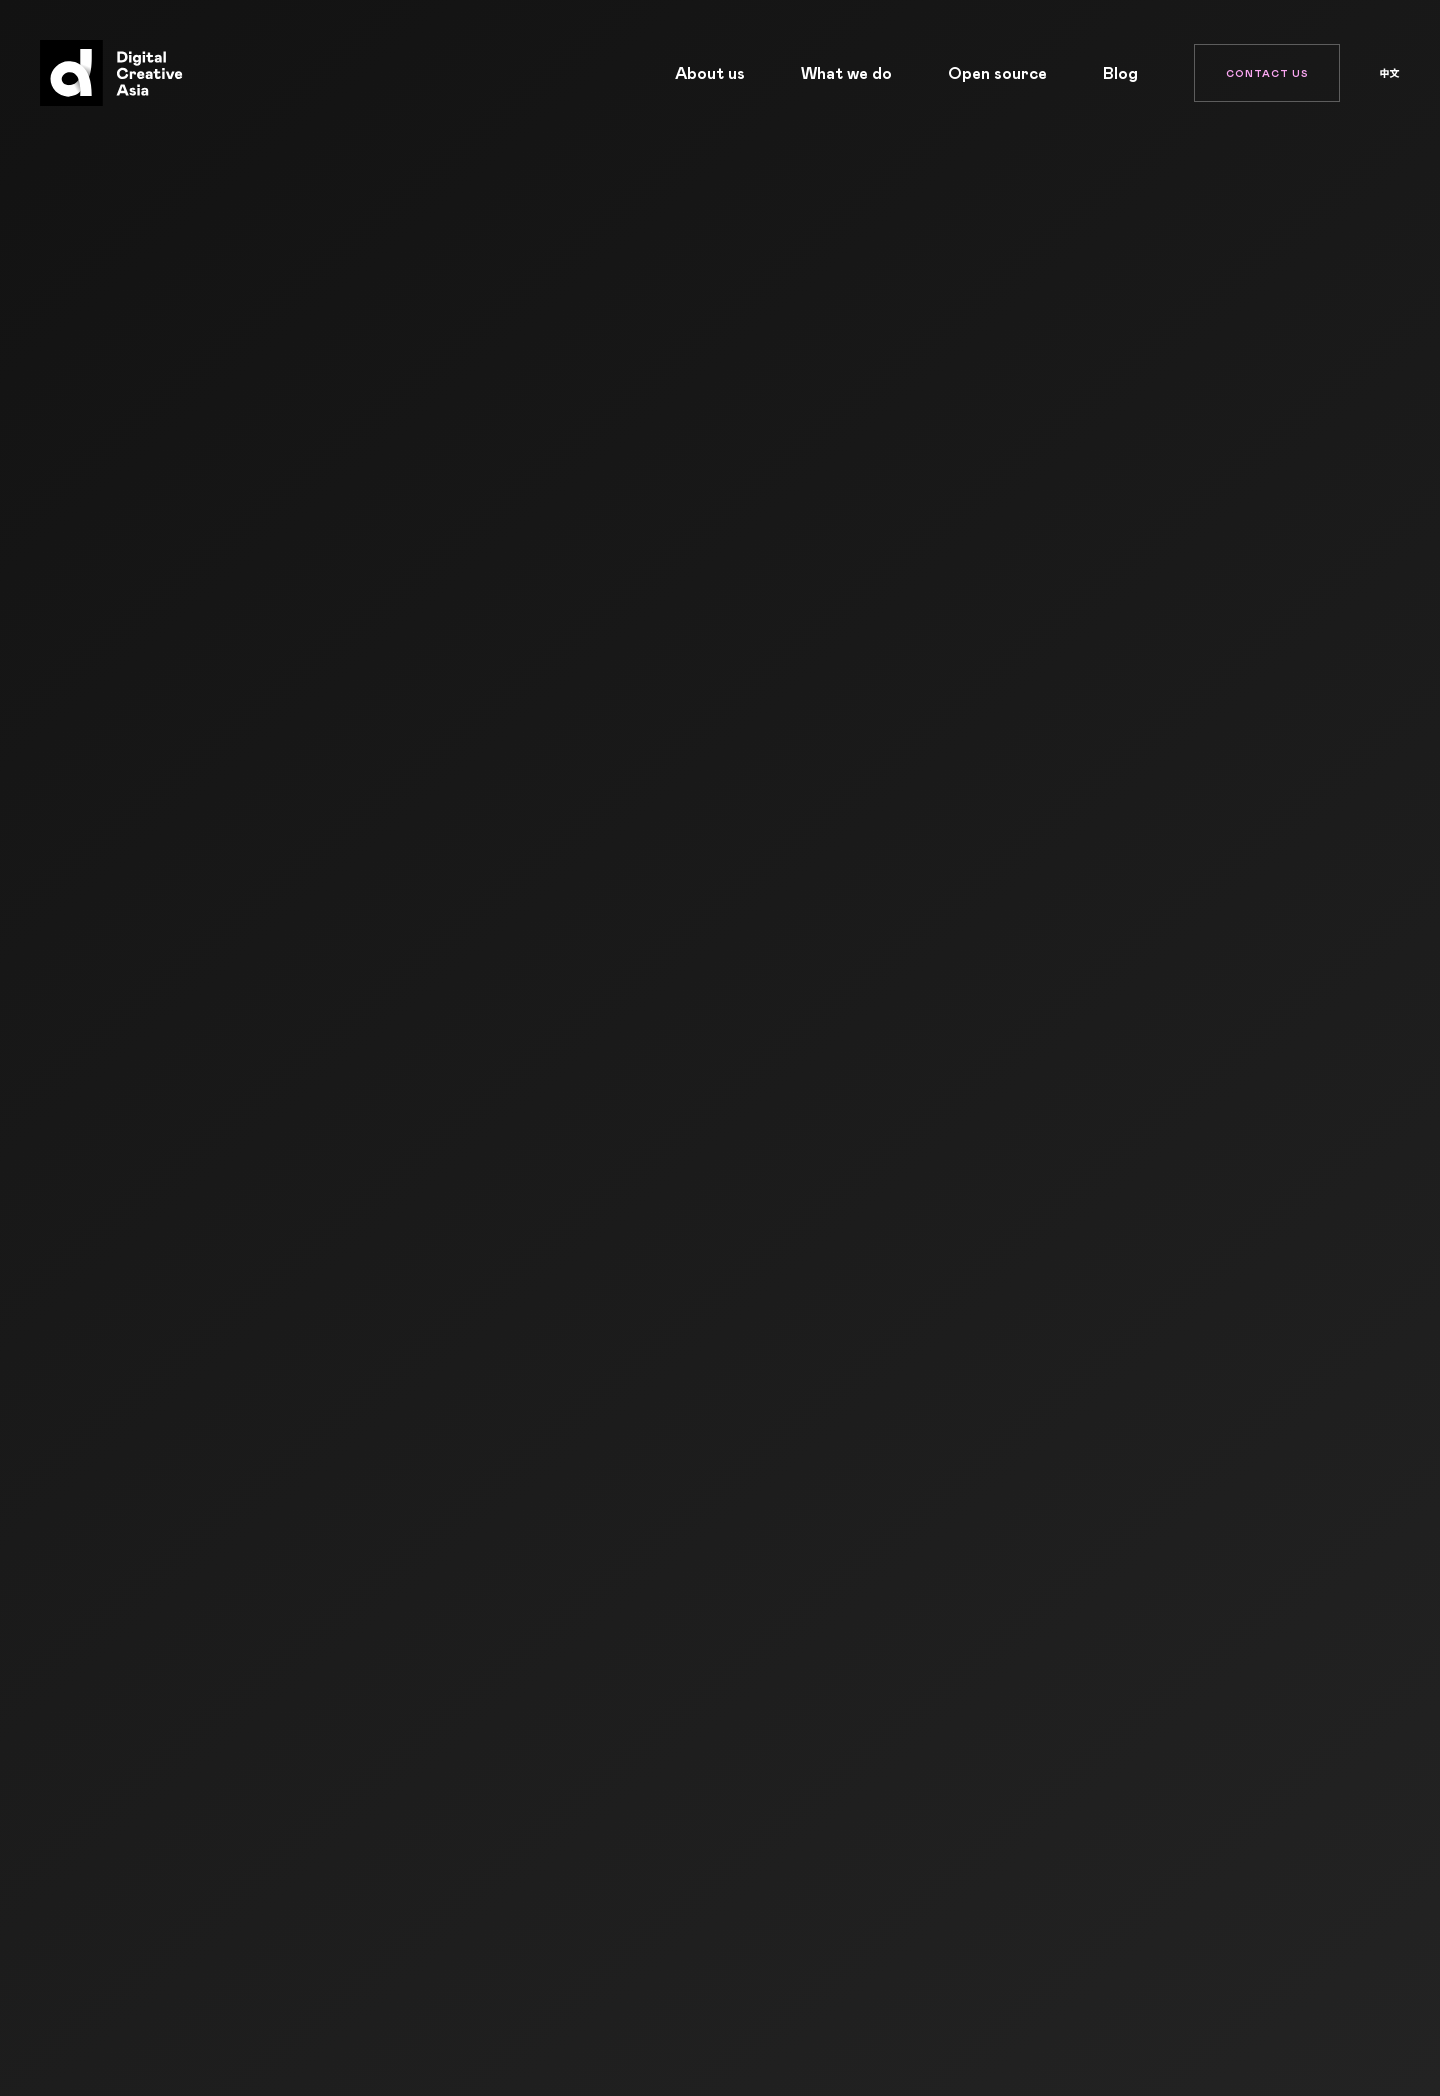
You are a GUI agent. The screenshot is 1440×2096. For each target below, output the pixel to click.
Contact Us (1267, 73)
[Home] (106, 73)
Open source (997, 73)
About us (710, 73)
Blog (1120, 73)
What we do (846, 73)
